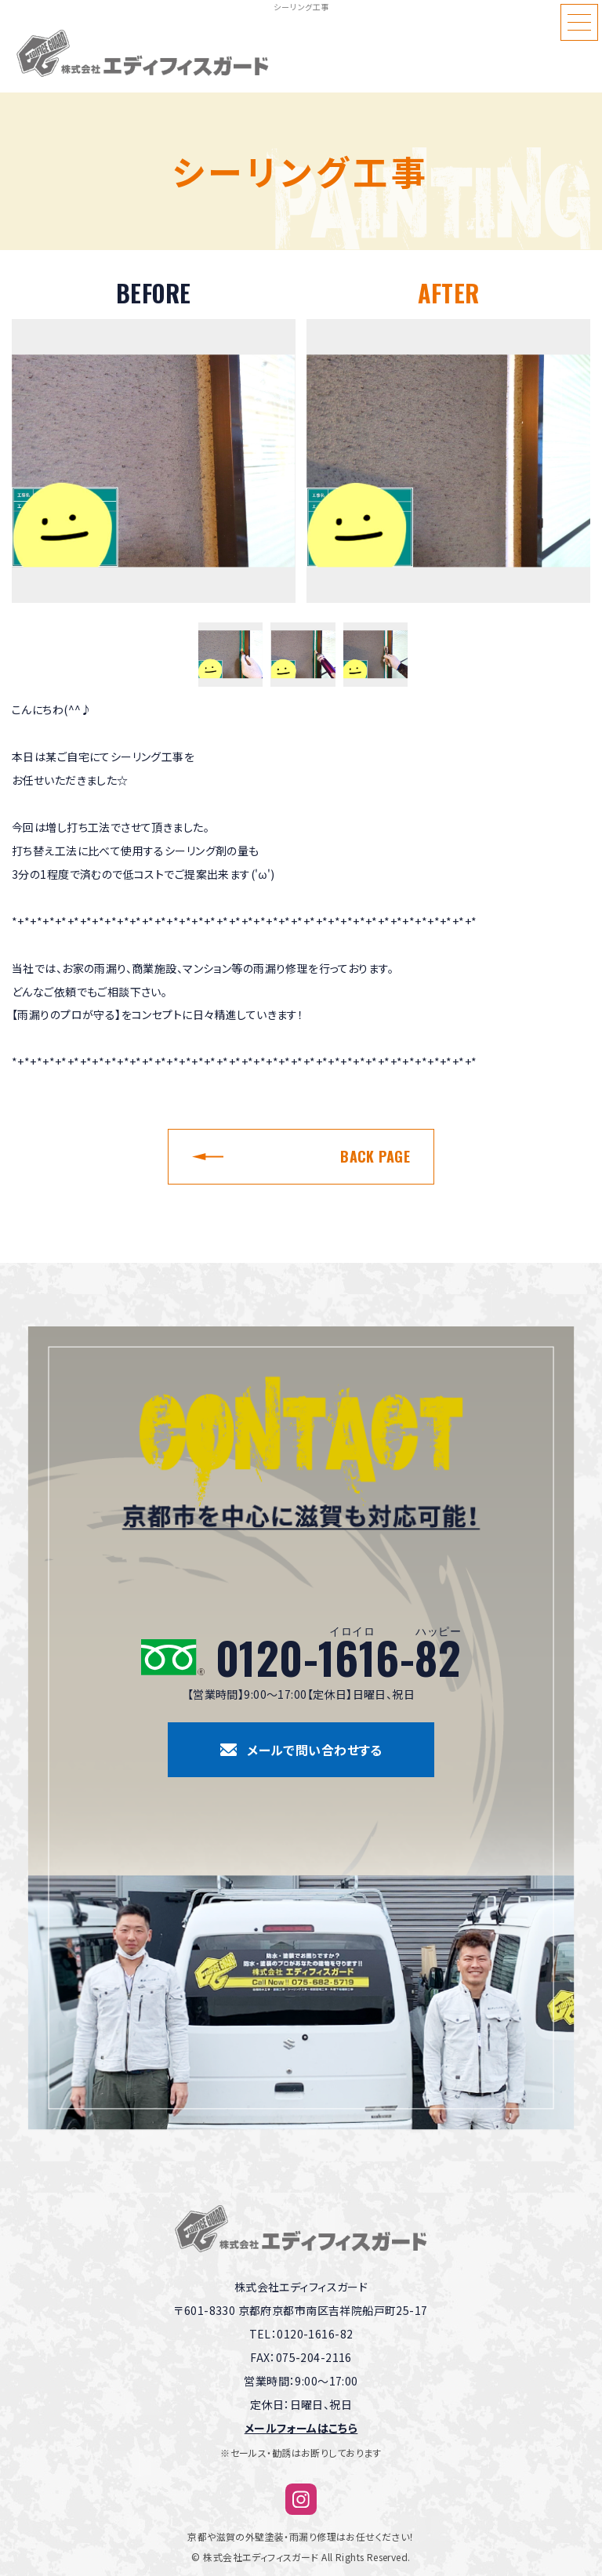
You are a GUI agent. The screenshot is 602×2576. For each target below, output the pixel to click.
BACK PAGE (375, 1156)
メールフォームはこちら (301, 2428)
